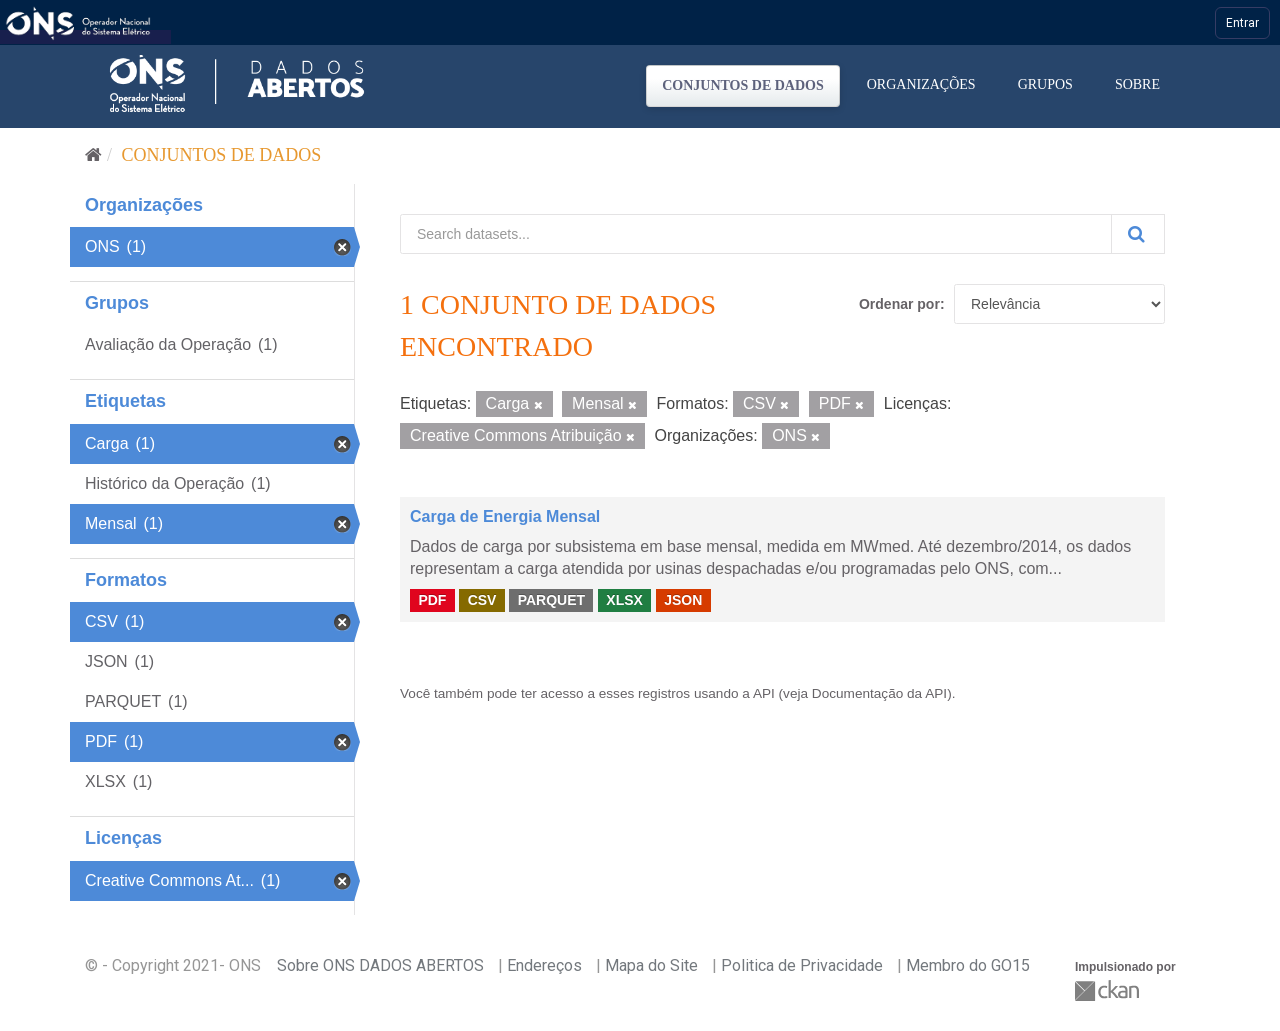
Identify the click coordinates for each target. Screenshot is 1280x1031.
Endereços (544, 965)
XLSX (624, 600)
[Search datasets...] (756, 234)
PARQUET (551, 600)
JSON (683, 600)
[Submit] (1138, 234)
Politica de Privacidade (802, 965)
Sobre (1137, 84)
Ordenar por (899, 304)
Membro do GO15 (968, 965)
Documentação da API (879, 693)
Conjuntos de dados (743, 85)
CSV (482, 600)
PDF (432, 600)
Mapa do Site (651, 965)
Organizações (921, 84)
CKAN (1109, 990)
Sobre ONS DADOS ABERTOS (380, 965)
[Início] (93, 155)
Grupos (1045, 84)
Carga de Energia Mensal (505, 516)
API (764, 693)
